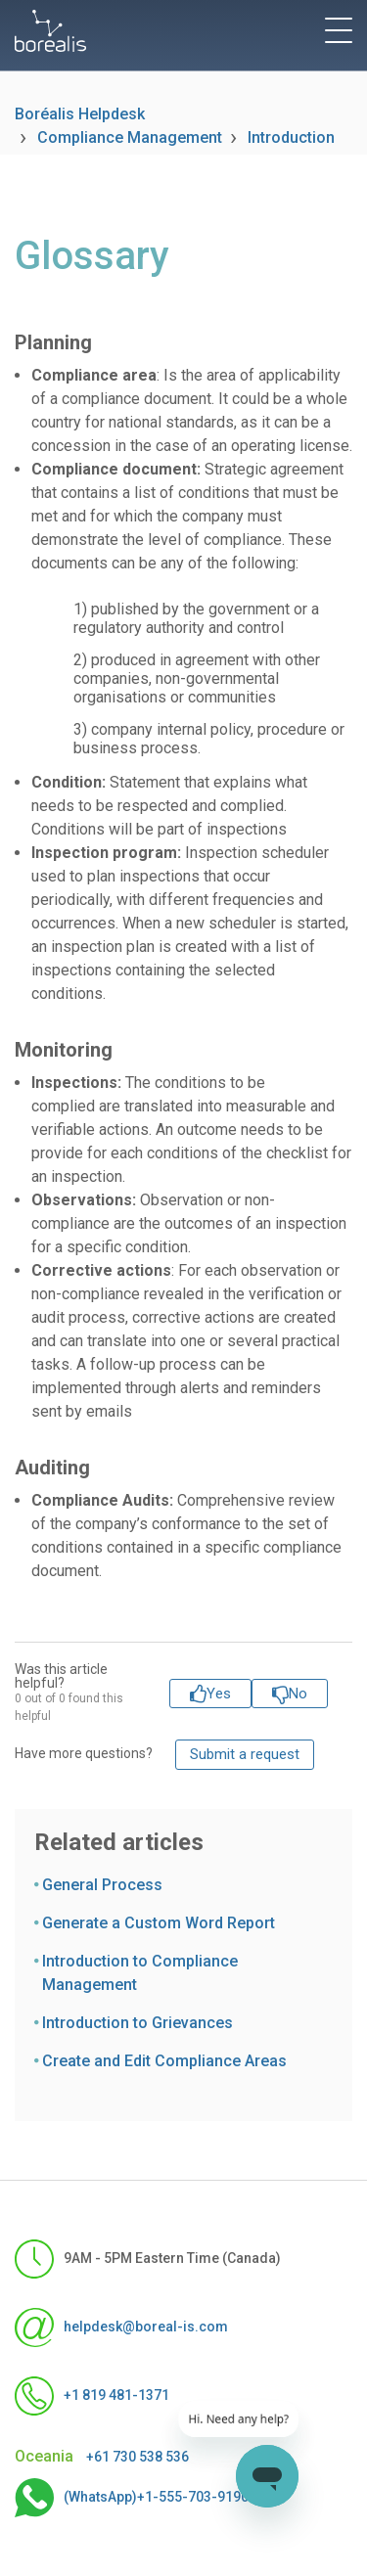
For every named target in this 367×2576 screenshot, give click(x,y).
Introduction (291, 137)
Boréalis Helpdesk (80, 114)
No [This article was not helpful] (298, 1693)
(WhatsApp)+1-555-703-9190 (132, 2497)
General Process (102, 1885)
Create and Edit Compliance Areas (164, 2061)
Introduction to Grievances (137, 2022)
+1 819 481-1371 (92, 2396)
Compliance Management (129, 137)
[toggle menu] (338, 30)
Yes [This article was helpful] (218, 1693)
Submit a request (244, 1754)
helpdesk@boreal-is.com (121, 2327)
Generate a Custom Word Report (158, 1923)
